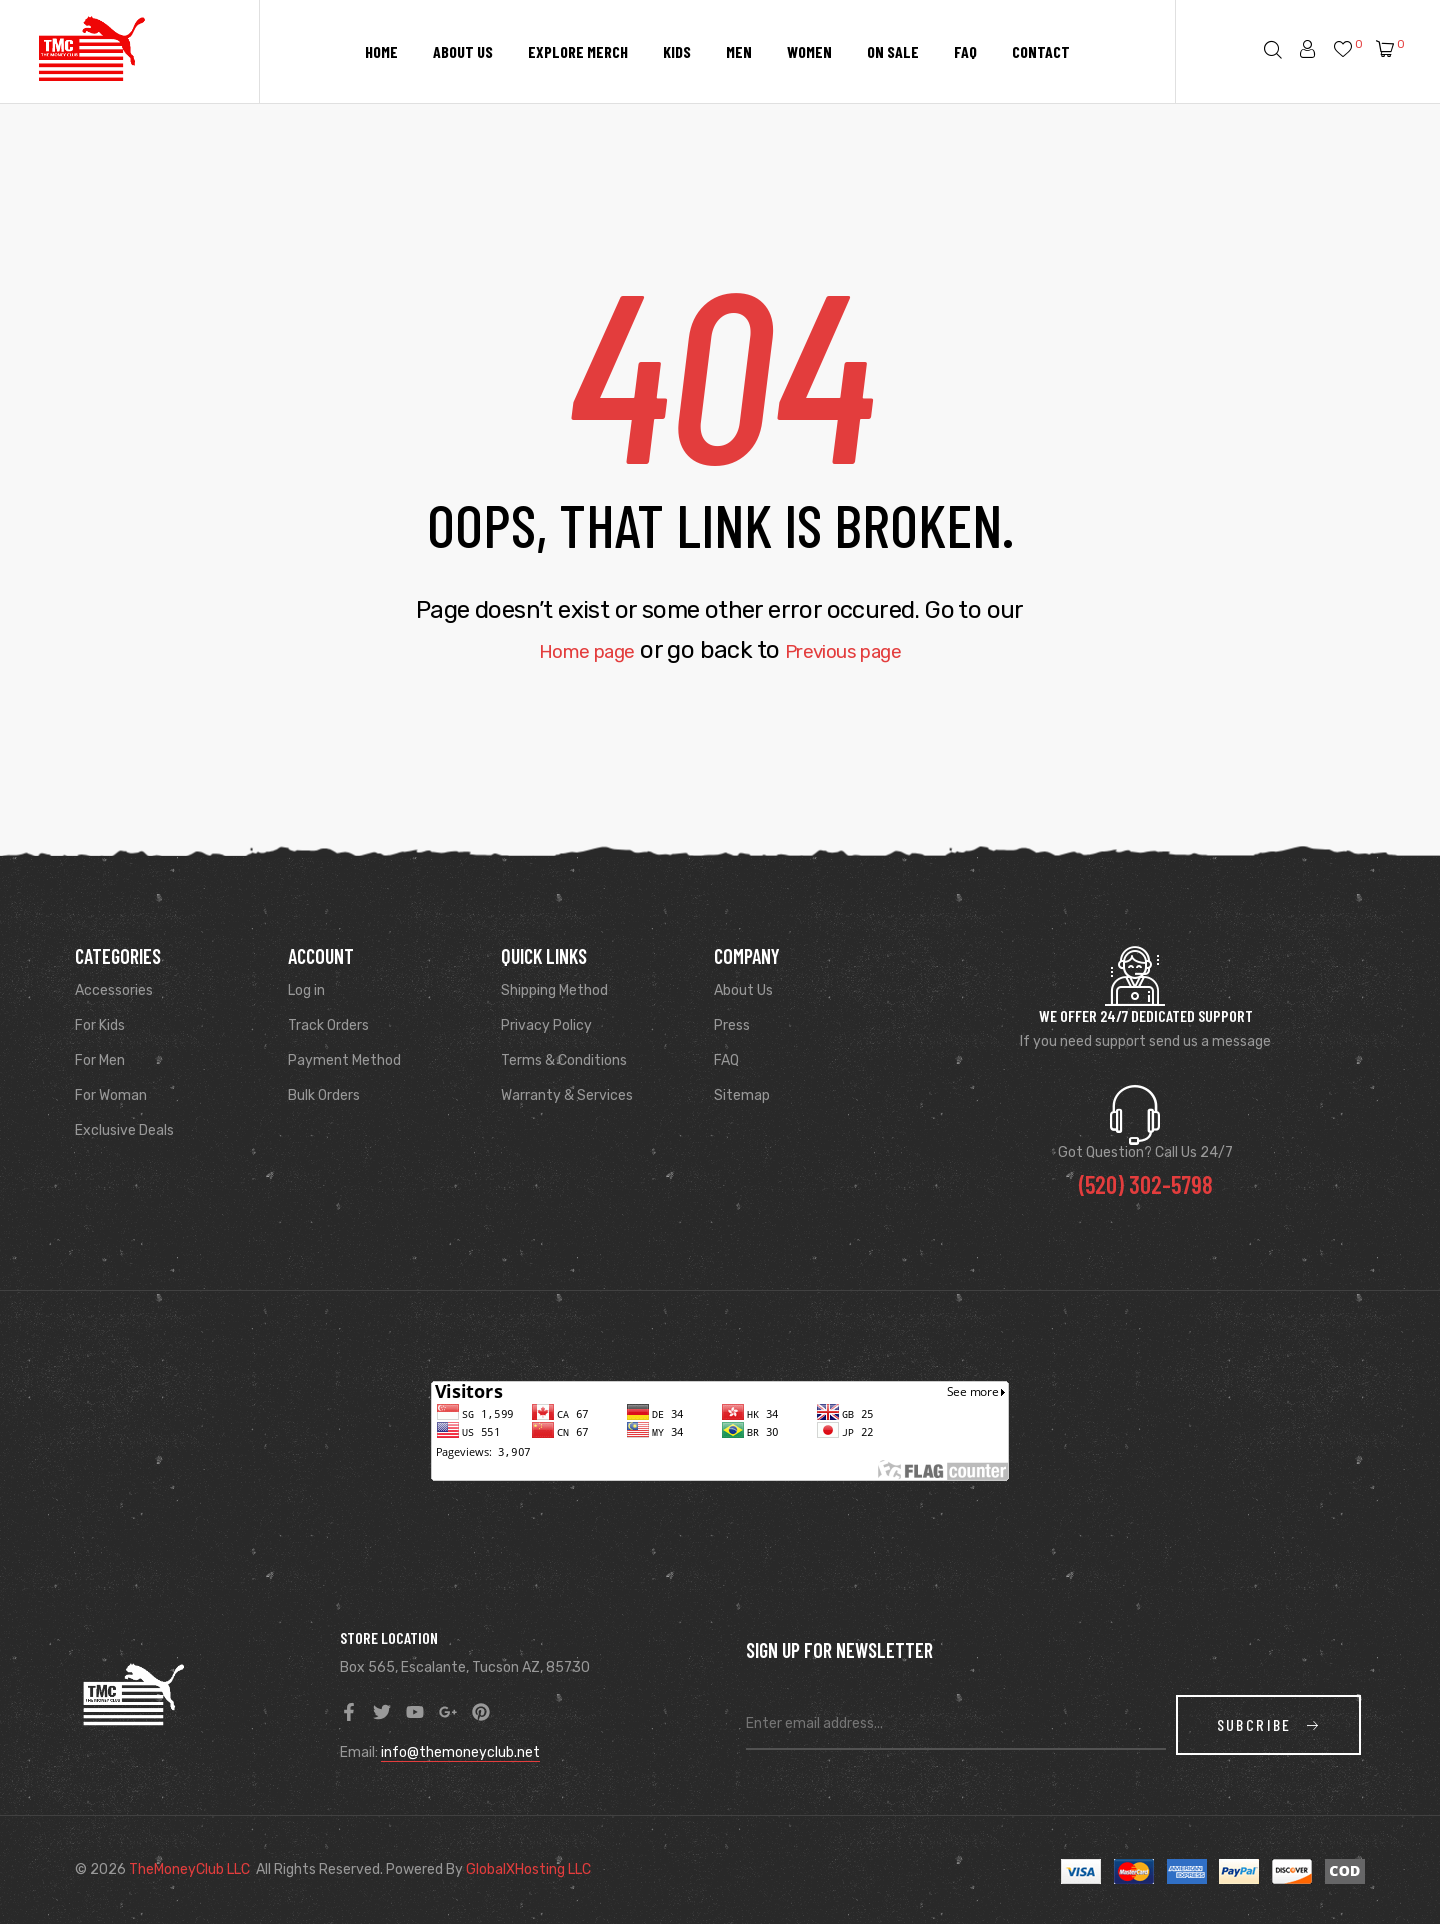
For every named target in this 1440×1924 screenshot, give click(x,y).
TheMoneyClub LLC (189, 1869)
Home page (569, 650)
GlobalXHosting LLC (528, 1869)
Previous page (856, 650)
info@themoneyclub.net (460, 1752)
